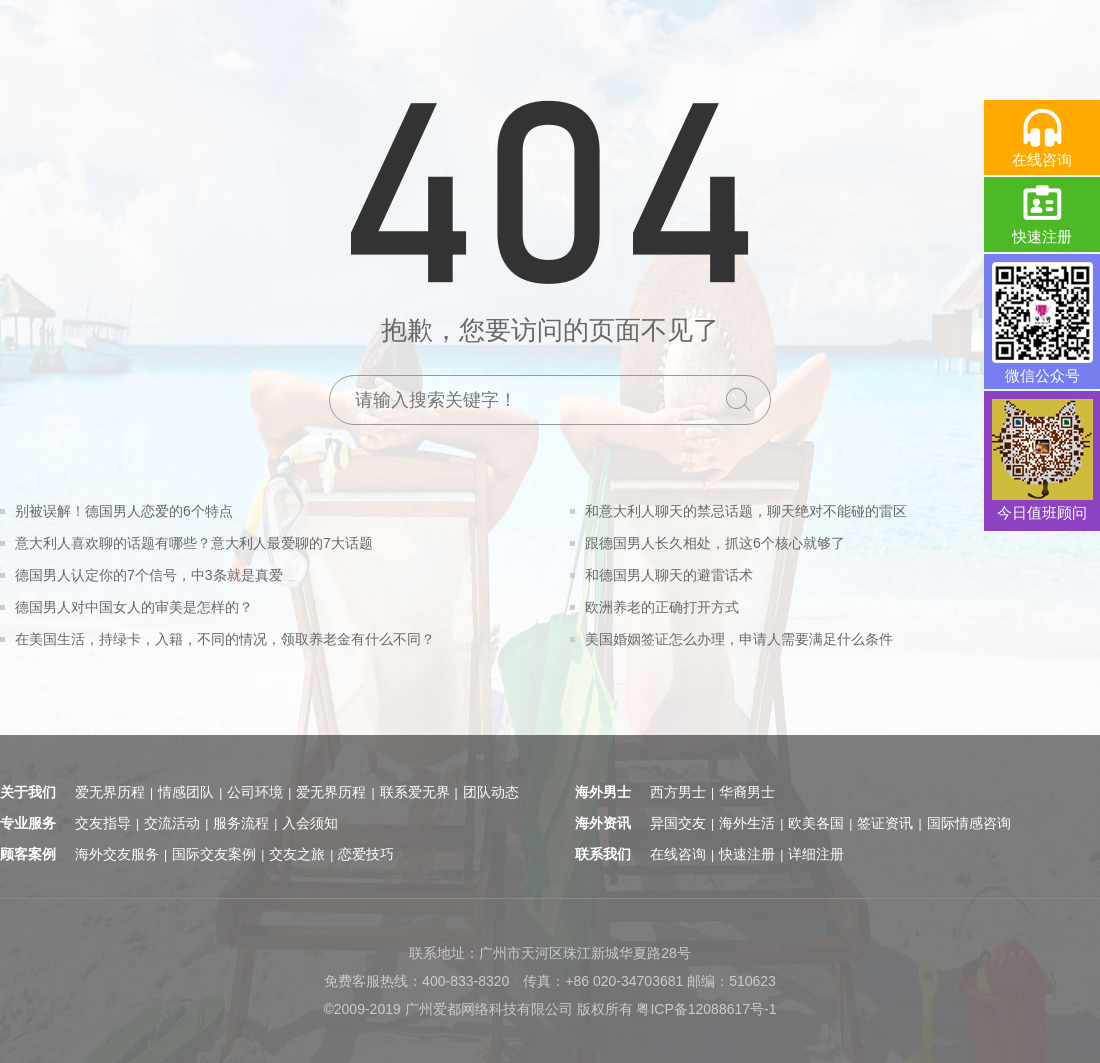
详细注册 (816, 854)
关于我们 (28, 792)
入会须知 (310, 823)
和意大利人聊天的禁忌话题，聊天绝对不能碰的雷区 (746, 511)
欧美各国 (816, 823)
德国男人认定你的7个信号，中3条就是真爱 (149, 575)
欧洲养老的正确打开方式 (662, 607)
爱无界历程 (110, 792)
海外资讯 (603, 823)
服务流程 (241, 823)
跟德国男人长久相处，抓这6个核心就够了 (715, 543)
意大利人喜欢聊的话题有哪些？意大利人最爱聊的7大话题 (194, 543)
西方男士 (678, 792)
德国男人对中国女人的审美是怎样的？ (134, 607)
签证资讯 (885, 823)
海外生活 (747, 823)
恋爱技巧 (366, 854)
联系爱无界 (415, 792)
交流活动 (172, 823)
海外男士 (603, 792)
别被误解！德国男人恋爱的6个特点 (124, 511)
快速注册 (747, 854)
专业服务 (28, 823)
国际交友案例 (214, 854)
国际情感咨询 (969, 823)
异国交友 (678, 823)
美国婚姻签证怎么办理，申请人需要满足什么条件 (739, 639)
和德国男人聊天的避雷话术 (669, 575)
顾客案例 (28, 854)
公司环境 (255, 792)
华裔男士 (747, 792)
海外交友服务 (117, 854)
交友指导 (103, 823)
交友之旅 (297, 854)
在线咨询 (678, 854)
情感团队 (186, 792)
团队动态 (491, 792)
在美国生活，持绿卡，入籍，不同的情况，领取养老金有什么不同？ (225, 639)
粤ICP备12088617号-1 (706, 1009)
